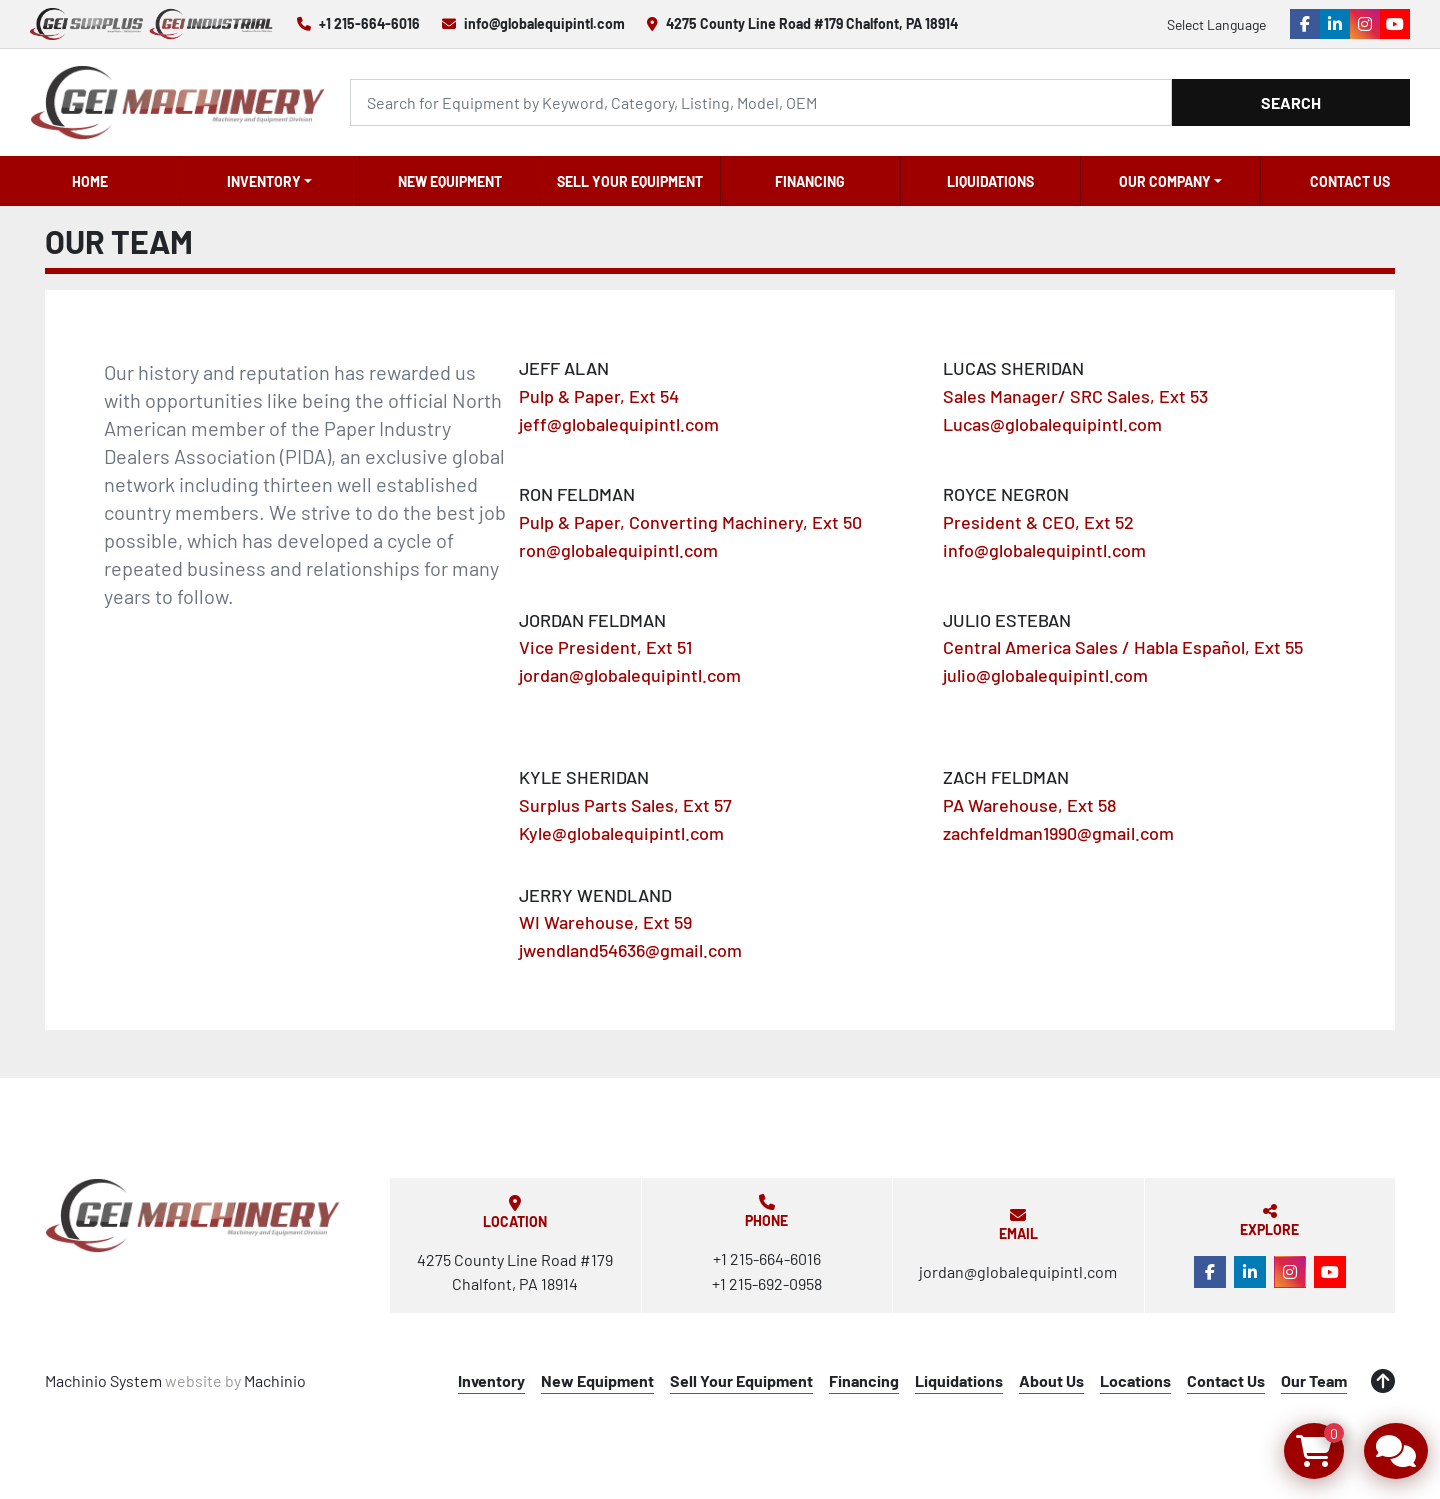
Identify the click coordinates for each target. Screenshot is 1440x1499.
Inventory (264, 181)
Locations (1135, 1380)
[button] (269, 181)
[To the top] (1383, 1381)
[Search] (761, 102)
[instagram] (1365, 24)
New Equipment (450, 181)
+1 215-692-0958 (767, 1283)
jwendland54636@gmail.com (630, 950)
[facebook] (1305, 24)
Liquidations (990, 181)
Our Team (1314, 1380)
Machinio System (103, 1380)
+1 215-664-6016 (369, 23)
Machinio (275, 1380)
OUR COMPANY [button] (1165, 181)
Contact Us (1350, 181)
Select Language (1216, 24)
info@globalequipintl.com (544, 23)
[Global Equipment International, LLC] (193, 1215)
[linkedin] (1335, 24)
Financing (810, 181)
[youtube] (1395, 24)
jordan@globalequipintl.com (1018, 1271)
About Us (1051, 1380)
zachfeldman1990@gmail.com (1058, 833)
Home (90, 181)
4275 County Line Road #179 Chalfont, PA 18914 (812, 23)
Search (1291, 102)
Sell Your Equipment (630, 181)
